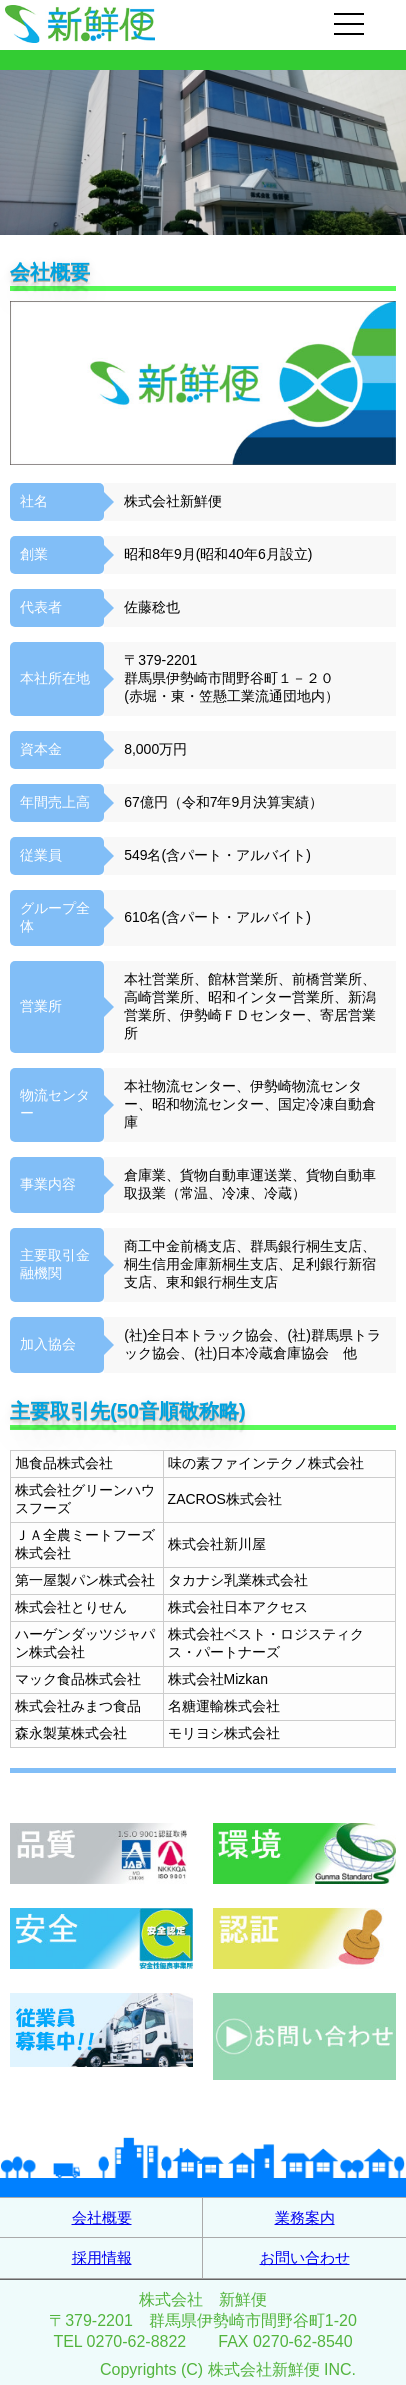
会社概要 (102, 2217)
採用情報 (102, 2257)
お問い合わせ (305, 2257)
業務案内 (305, 2217)
